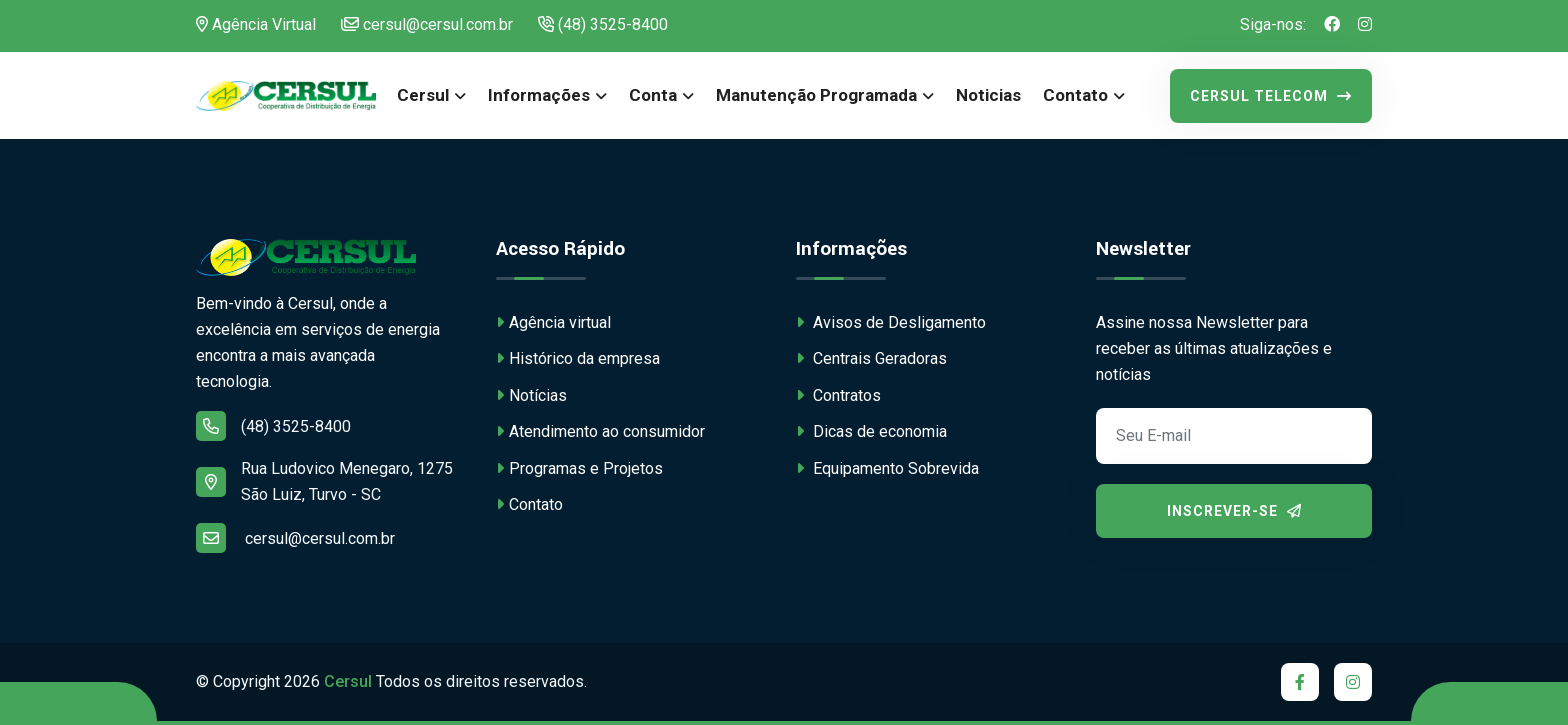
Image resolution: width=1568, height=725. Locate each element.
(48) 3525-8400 (603, 24)
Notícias (531, 395)
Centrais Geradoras (871, 358)
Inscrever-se (1234, 511)
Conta (653, 95)
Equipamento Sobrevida (887, 468)
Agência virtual (553, 322)
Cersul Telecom (1271, 96)
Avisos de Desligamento (891, 322)
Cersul (423, 95)
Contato (1075, 95)
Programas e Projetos (579, 468)
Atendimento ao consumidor (600, 431)
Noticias (988, 95)
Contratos (838, 395)
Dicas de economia (871, 431)
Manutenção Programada (816, 95)
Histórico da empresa (578, 358)
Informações (539, 95)
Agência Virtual (256, 24)
